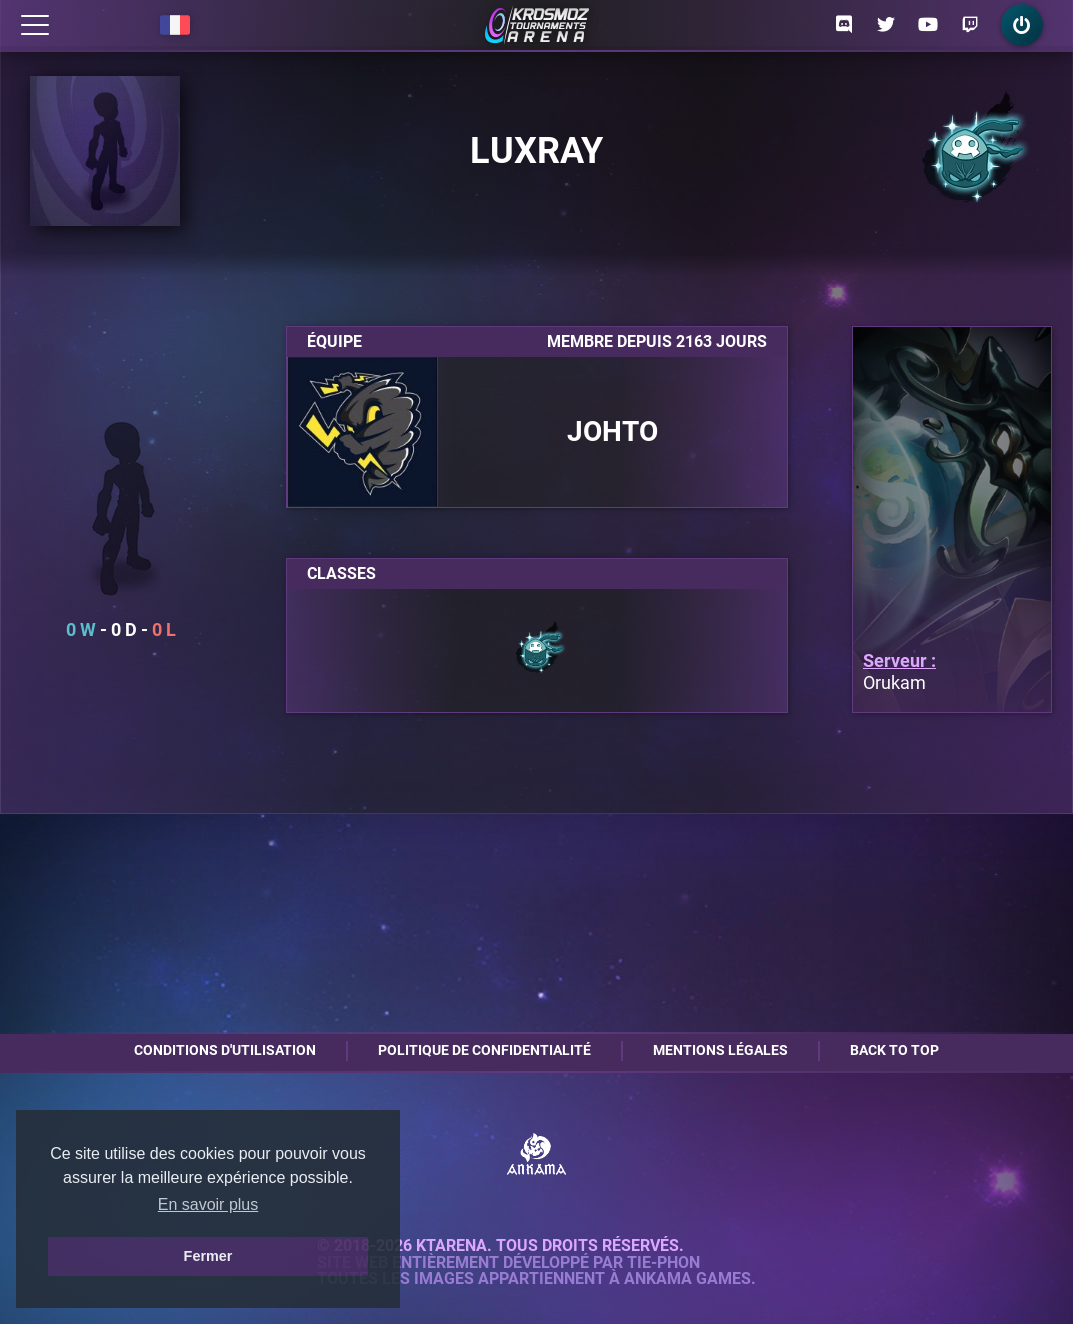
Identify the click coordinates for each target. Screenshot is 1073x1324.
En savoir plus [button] (208, 1204)
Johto (612, 432)
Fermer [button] (208, 1256)
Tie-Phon (663, 1263)
